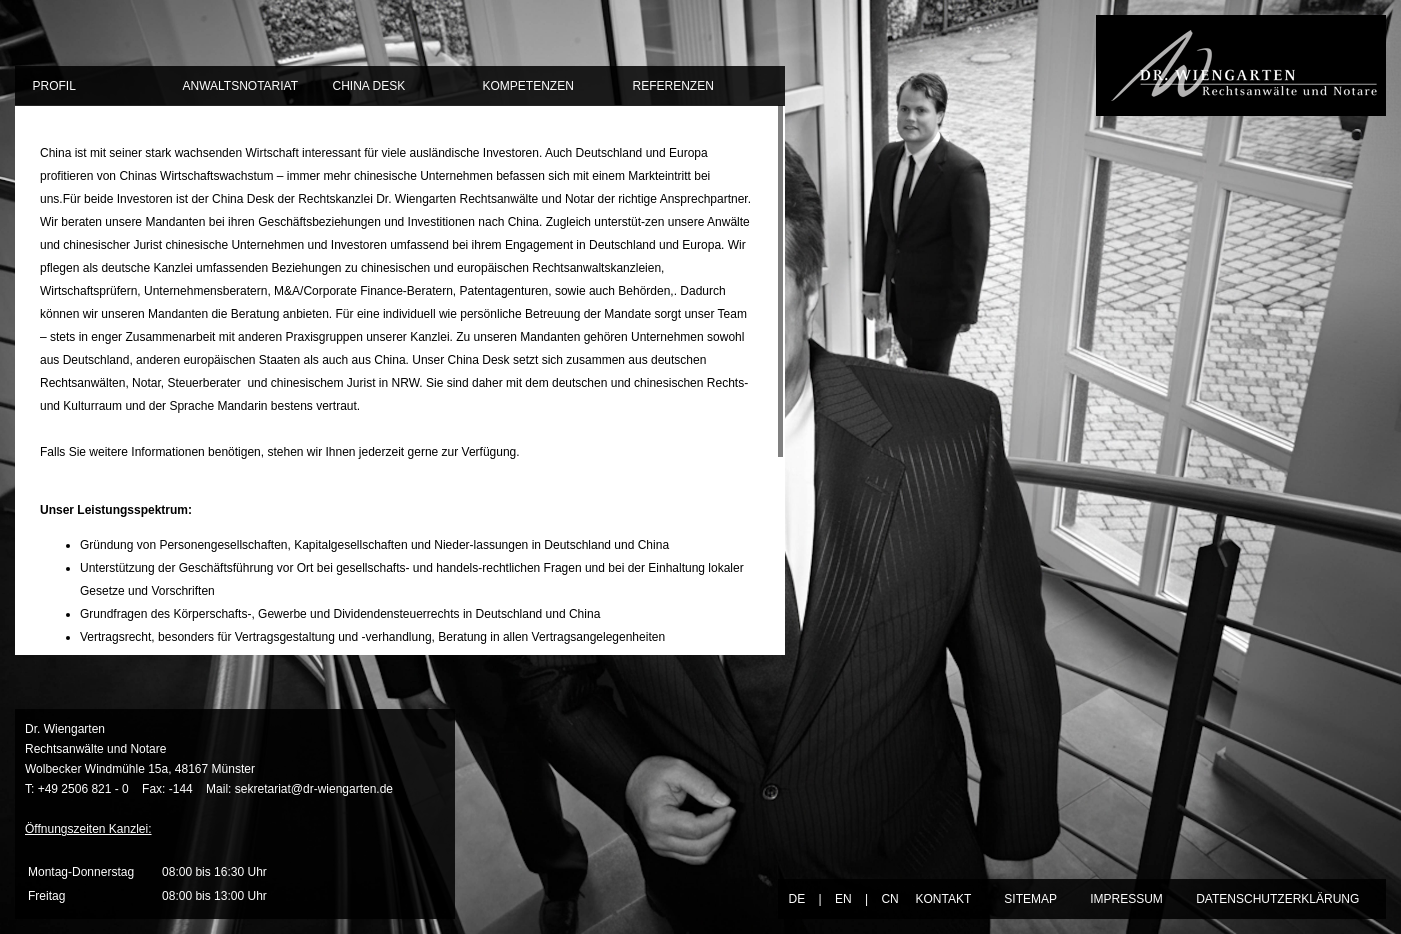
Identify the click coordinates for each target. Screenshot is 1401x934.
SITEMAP (1030, 899)
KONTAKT (943, 899)
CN (889, 899)
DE (796, 899)
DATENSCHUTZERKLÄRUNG (1277, 899)
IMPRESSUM (1126, 899)
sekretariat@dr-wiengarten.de (314, 789)
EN (843, 899)
